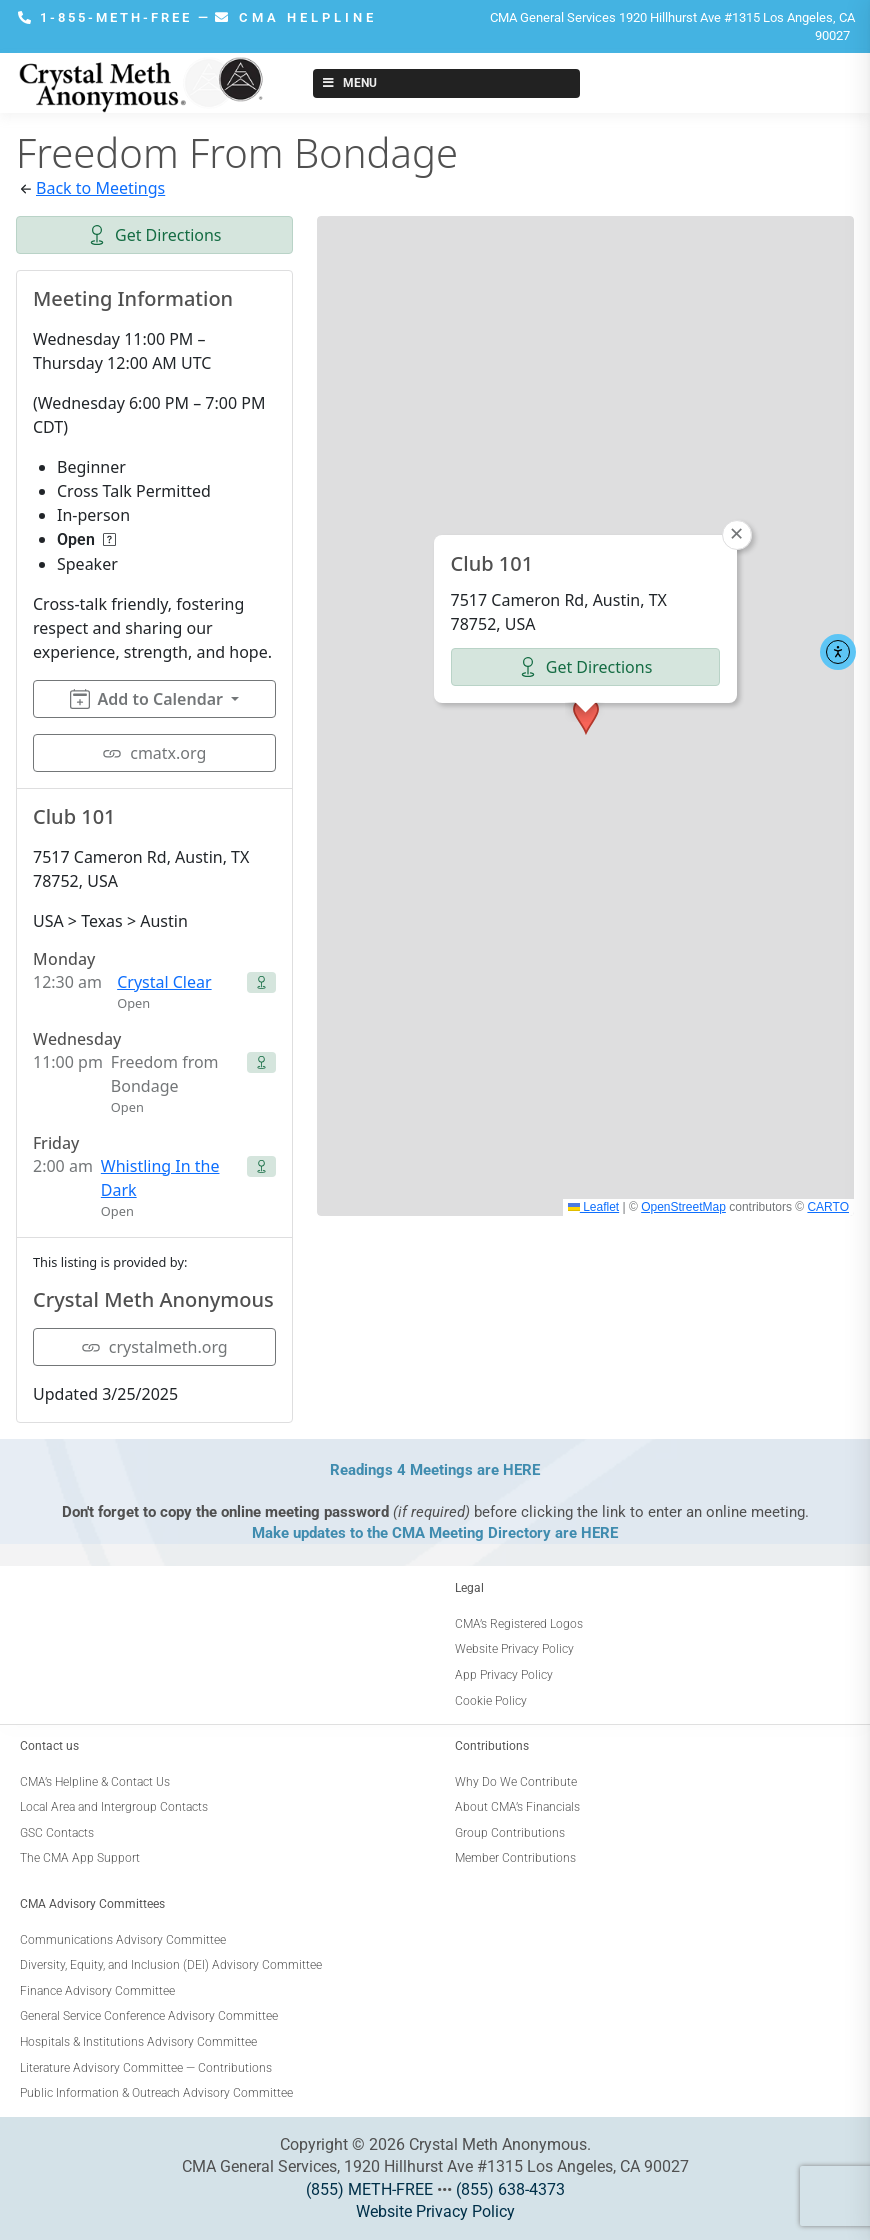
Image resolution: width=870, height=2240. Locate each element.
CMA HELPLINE (296, 17)
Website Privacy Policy (435, 2211)
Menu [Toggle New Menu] (348, 83)
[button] (586, 716)
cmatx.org (154, 753)
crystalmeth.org (154, 1347)
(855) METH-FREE (369, 2189)
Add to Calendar (146, 699)
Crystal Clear (164, 982)
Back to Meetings (100, 188)
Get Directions (154, 235)
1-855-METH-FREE (108, 17)
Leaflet (593, 1207)
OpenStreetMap (683, 1207)
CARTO (828, 1207)
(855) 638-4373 (510, 2189)
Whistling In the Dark (160, 1178)
